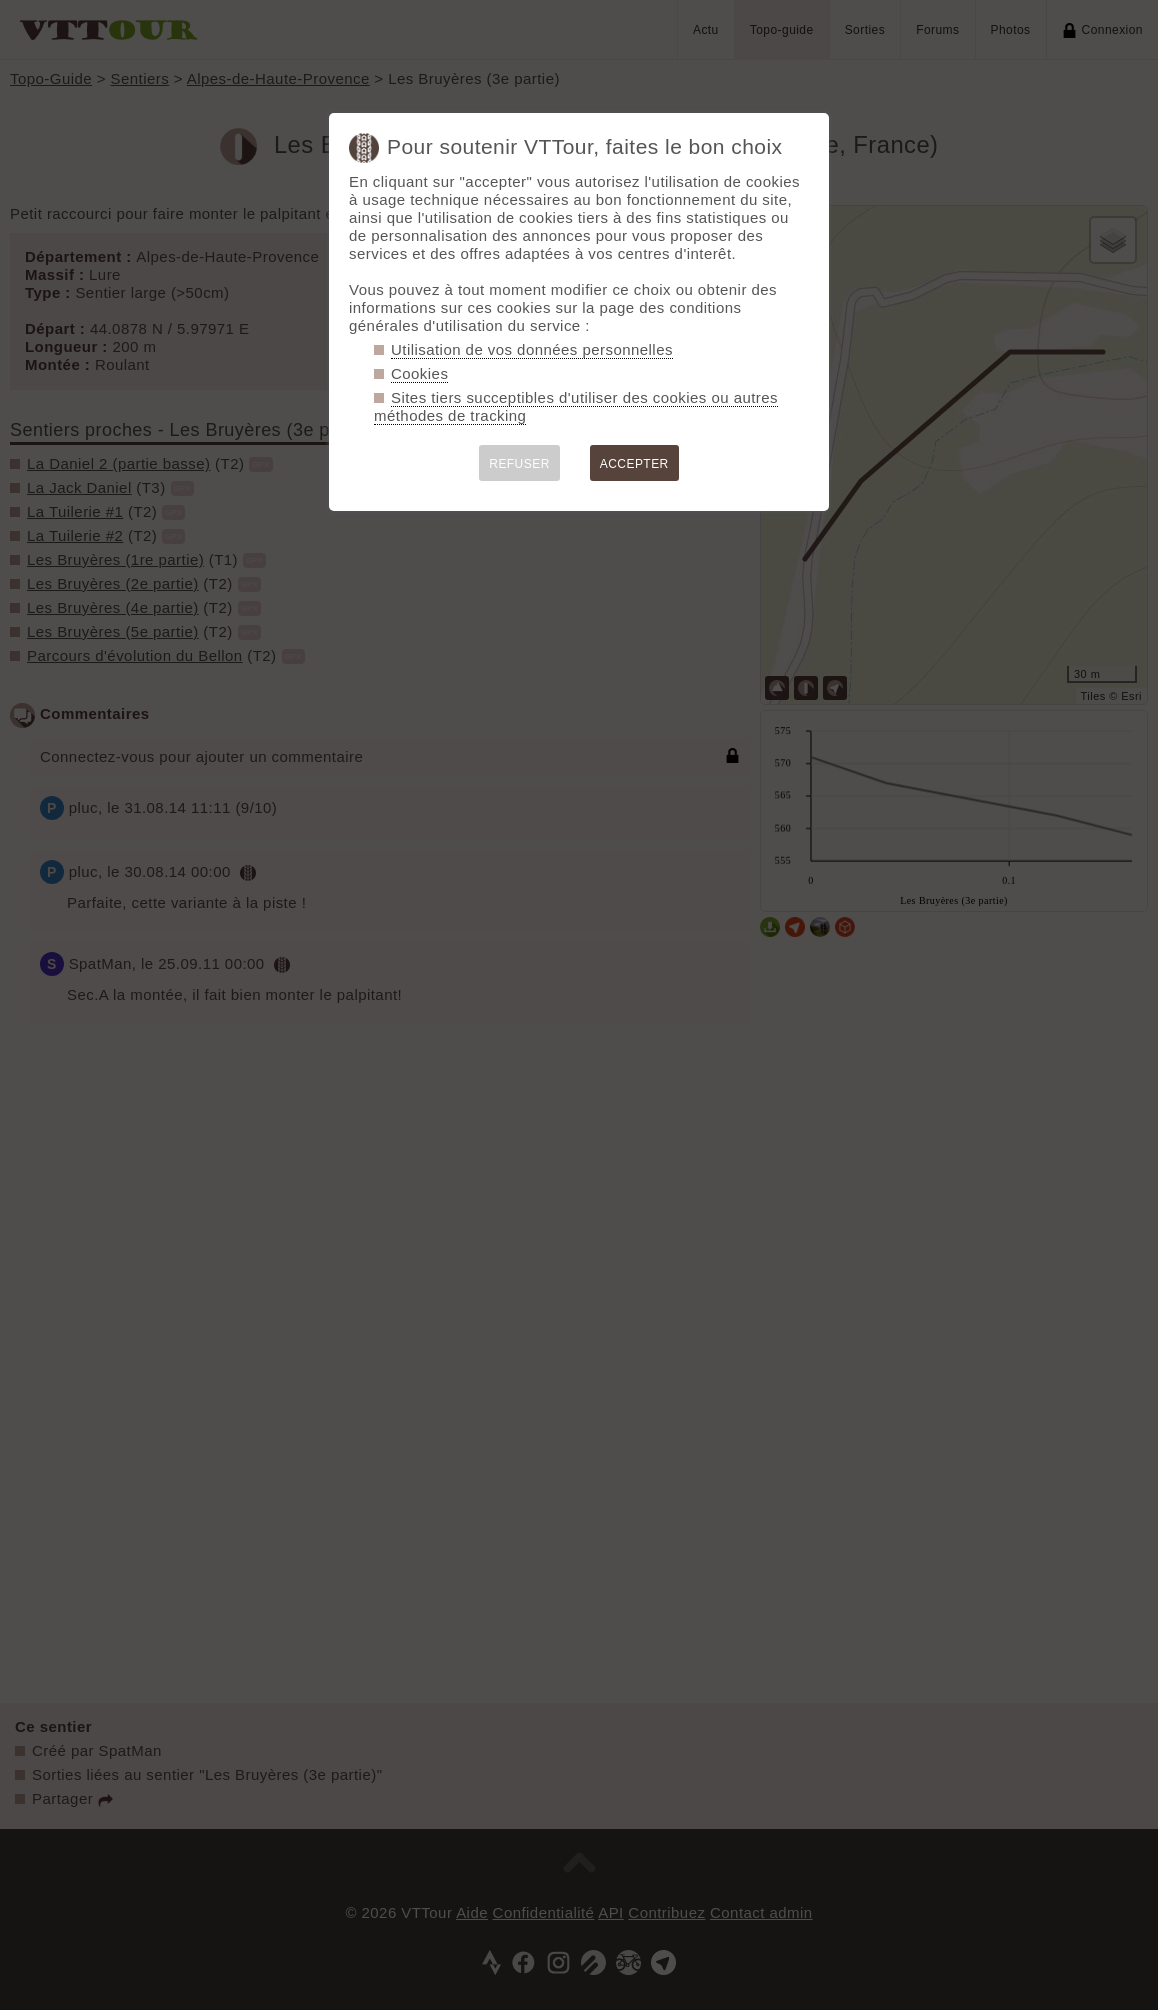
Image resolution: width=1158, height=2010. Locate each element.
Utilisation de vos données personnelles (532, 349)
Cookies (419, 373)
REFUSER (519, 464)
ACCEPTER (634, 464)
